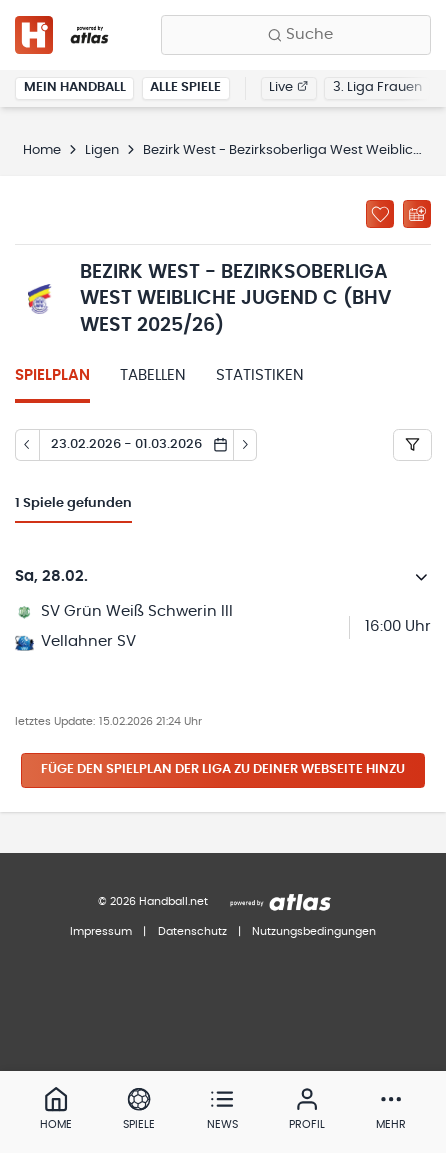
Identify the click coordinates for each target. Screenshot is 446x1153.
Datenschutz (192, 931)
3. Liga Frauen (377, 87)
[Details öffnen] (422, 577)
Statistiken (260, 375)
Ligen (102, 150)
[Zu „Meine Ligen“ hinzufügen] (380, 214)
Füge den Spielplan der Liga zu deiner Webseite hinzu (223, 769)
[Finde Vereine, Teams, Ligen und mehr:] (296, 35)
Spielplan (52, 375)
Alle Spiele (185, 87)
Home (42, 150)
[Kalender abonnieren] (417, 214)
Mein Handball (75, 87)
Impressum (101, 931)
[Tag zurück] (27, 445)
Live (288, 87)
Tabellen (153, 375)
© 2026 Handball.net (153, 901)
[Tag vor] (246, 445)
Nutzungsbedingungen (314, 931)
